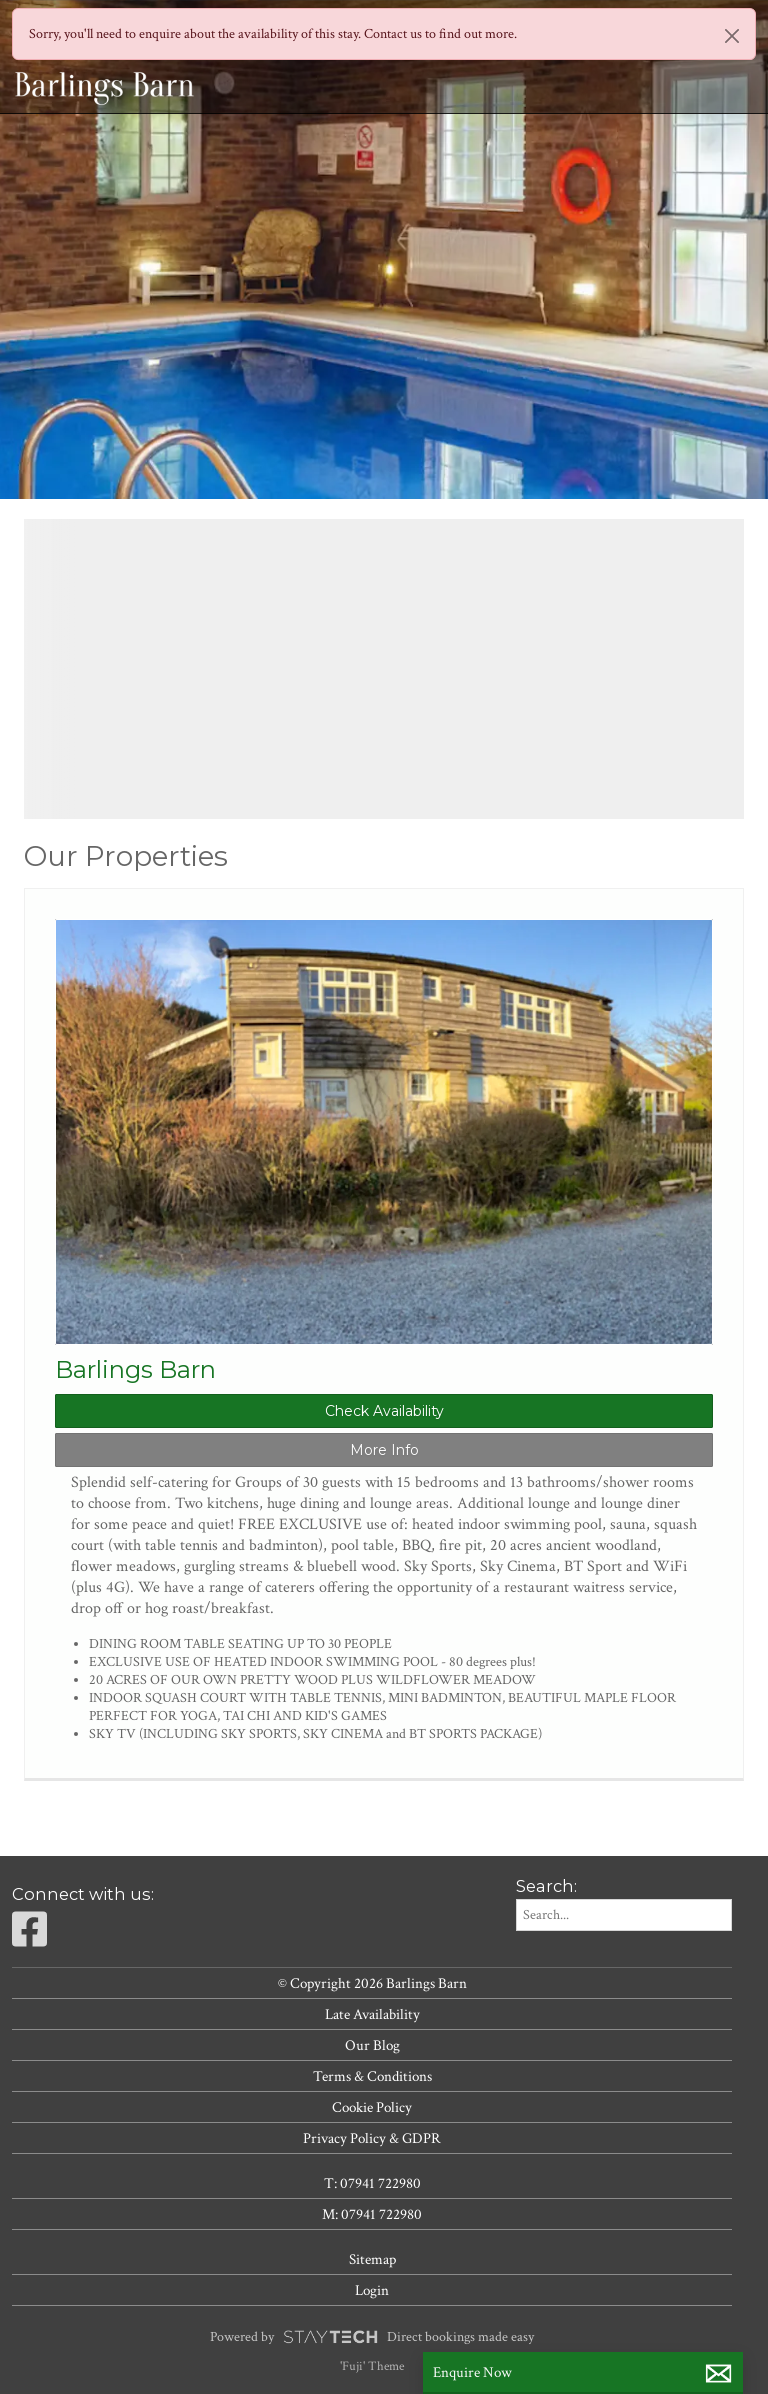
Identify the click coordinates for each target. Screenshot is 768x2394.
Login (372, 2290)
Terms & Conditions (372, 2076)
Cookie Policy (372, 2107)
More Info (384, 1450)
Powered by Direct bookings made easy (371, 2337)
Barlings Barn (135, 1369)
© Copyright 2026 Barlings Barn (372, 1983)
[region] (384, 669)
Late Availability (372, 2014)
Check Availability (384, 1411)
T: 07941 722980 (372, 2183)
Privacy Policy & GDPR (372, 2138)
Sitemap (372, 2259)
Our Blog (372, 2045)
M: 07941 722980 (372, 2214)
